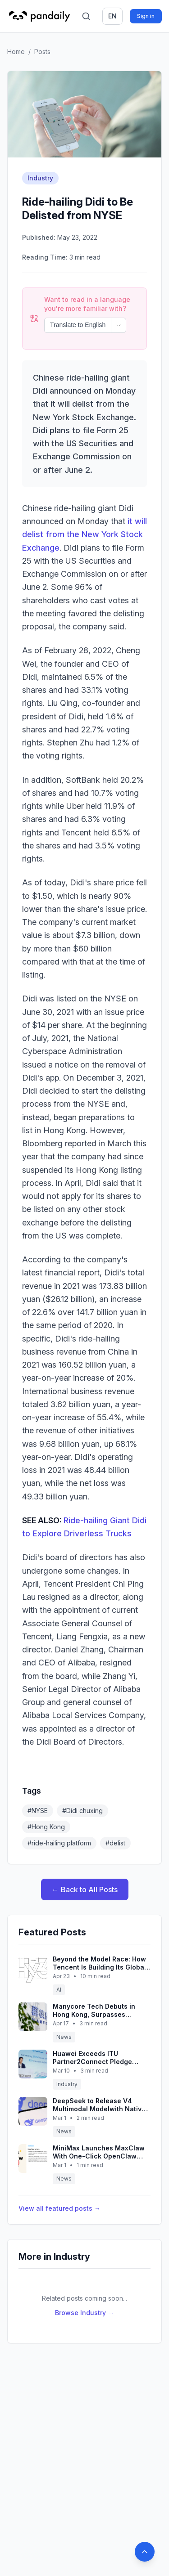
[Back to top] (145, 2552)
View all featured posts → (59, 2184)
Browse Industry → (84, 2288)
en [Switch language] (112, 16)
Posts (42, 51)
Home (16, 51)
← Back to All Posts (85, 1865)
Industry (40, 178)
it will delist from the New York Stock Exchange (84, 510)
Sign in (146, 16)
